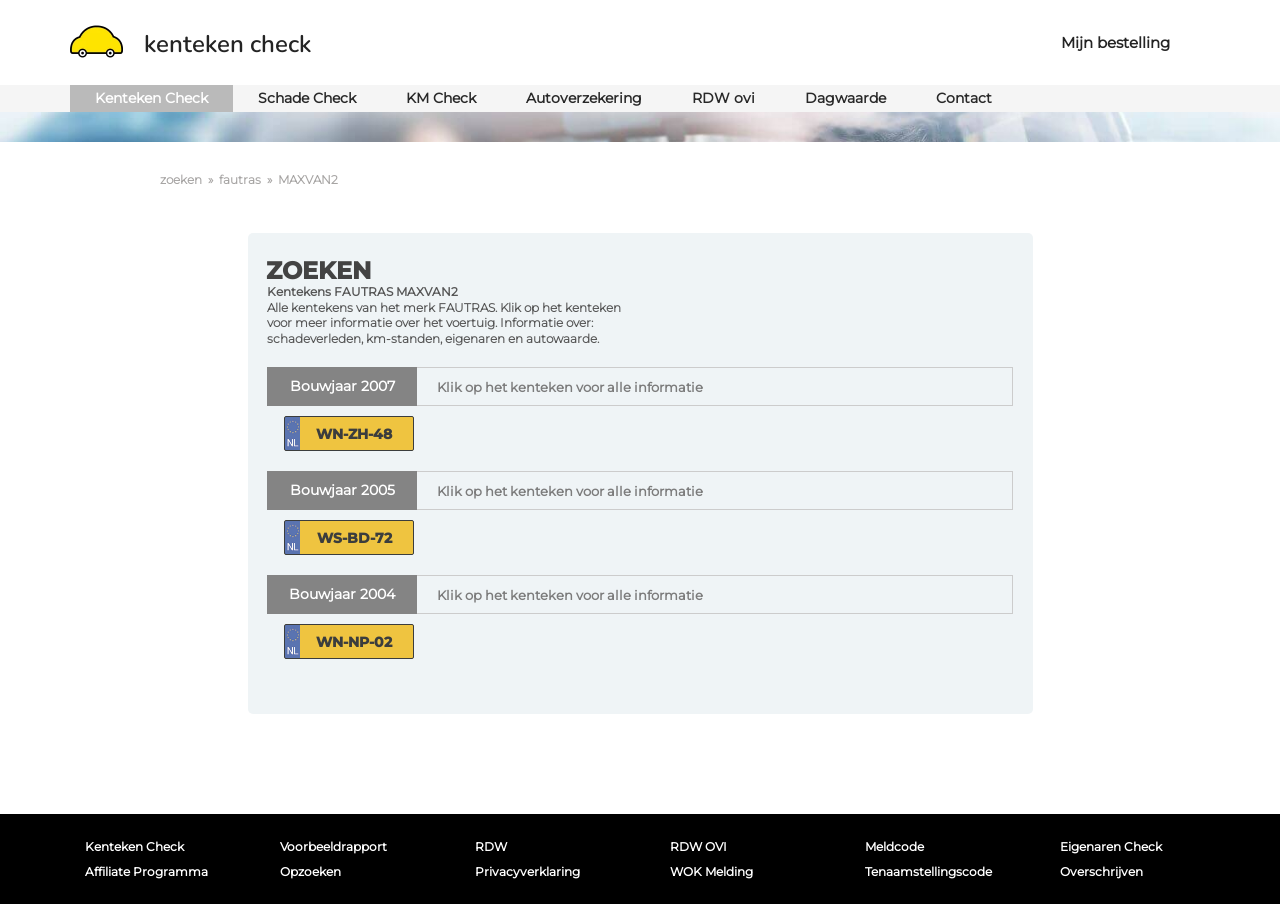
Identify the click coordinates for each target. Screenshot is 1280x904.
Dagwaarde (845, 98)
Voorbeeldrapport (333, 846)
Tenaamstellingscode (928, 871)
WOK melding (711, 871)
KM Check (441, 98)
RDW (491, 846)
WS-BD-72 (354, 538)
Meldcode (894, 846)
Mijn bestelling (1115, 42)
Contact (964, 98)
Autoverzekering (584, 98)
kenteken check (190, 44)
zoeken (181, 179)
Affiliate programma (146, 871)
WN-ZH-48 (354, 434)
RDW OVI (698, 846)
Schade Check (307, 98)
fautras (240, 179)
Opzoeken (310, 871)
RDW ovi (723, 98)
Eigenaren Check (1111, 846)
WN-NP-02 (354, 642)
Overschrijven (1101, 871)
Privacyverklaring (527, 871)
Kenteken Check (151, 98)
